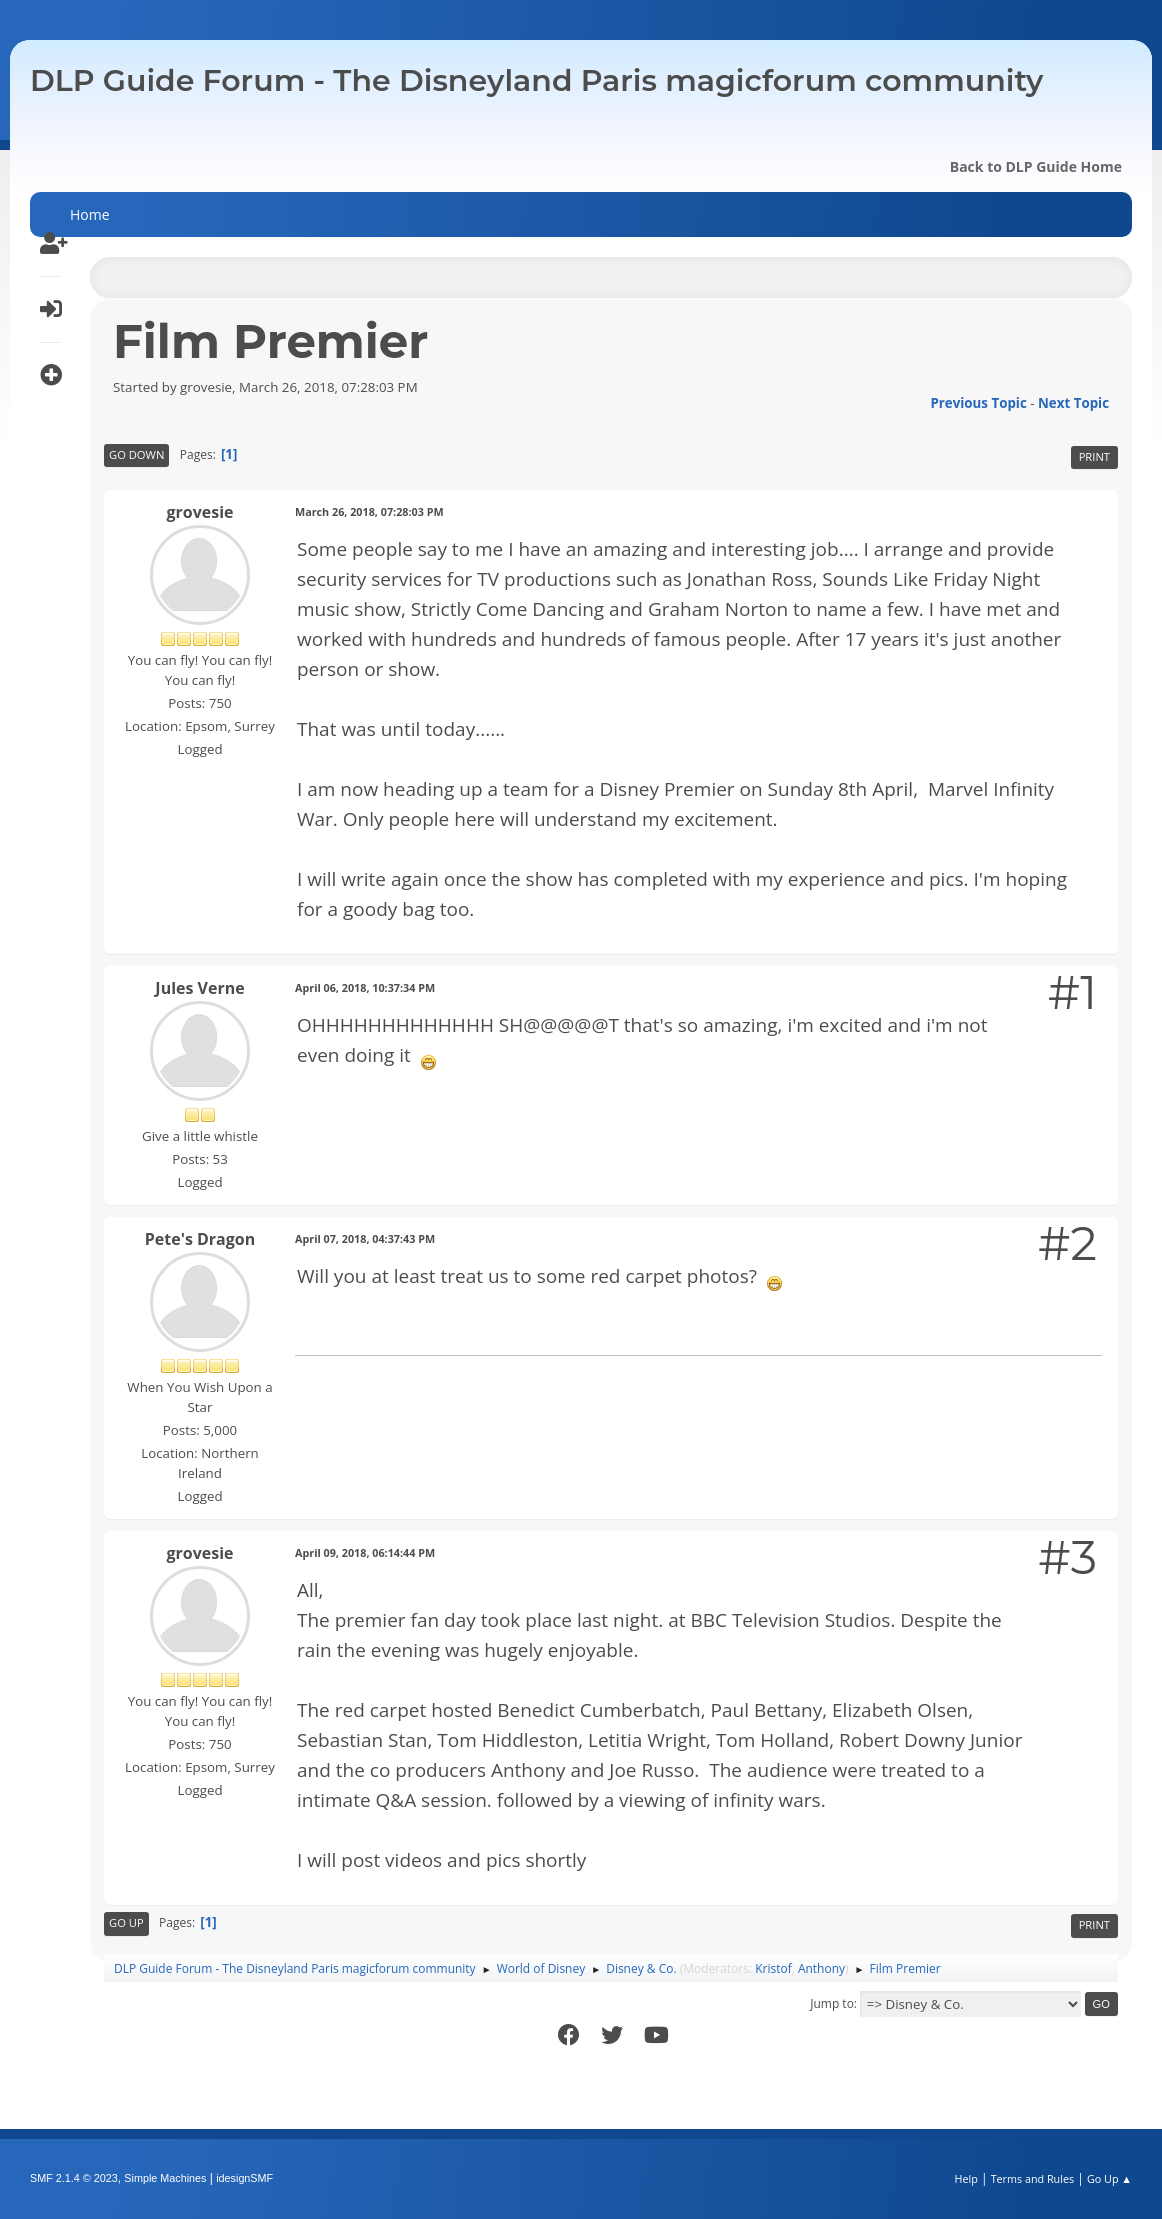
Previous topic (978, 403)
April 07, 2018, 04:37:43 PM (365, 1238)
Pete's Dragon (200, 1239)
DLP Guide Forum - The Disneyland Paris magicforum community (536, 80)
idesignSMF (244, 2178)
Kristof (773, 1968)
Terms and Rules (1033, 2178)
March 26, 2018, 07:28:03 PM (369, 511)
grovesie (200, 512)
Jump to (832, 2003)
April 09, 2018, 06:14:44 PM (365, 1552)
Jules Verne (199, 988)
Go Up (126, 1922)
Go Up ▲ (1109, 2178)
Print (1094, 456)
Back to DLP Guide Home (1036, 166)
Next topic (1073, 403)
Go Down (136, 454)
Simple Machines (165, 2178)
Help (965, 2178)
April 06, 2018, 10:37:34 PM (365, 987)
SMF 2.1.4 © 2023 (74, 2178)
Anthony (821, 1968)
